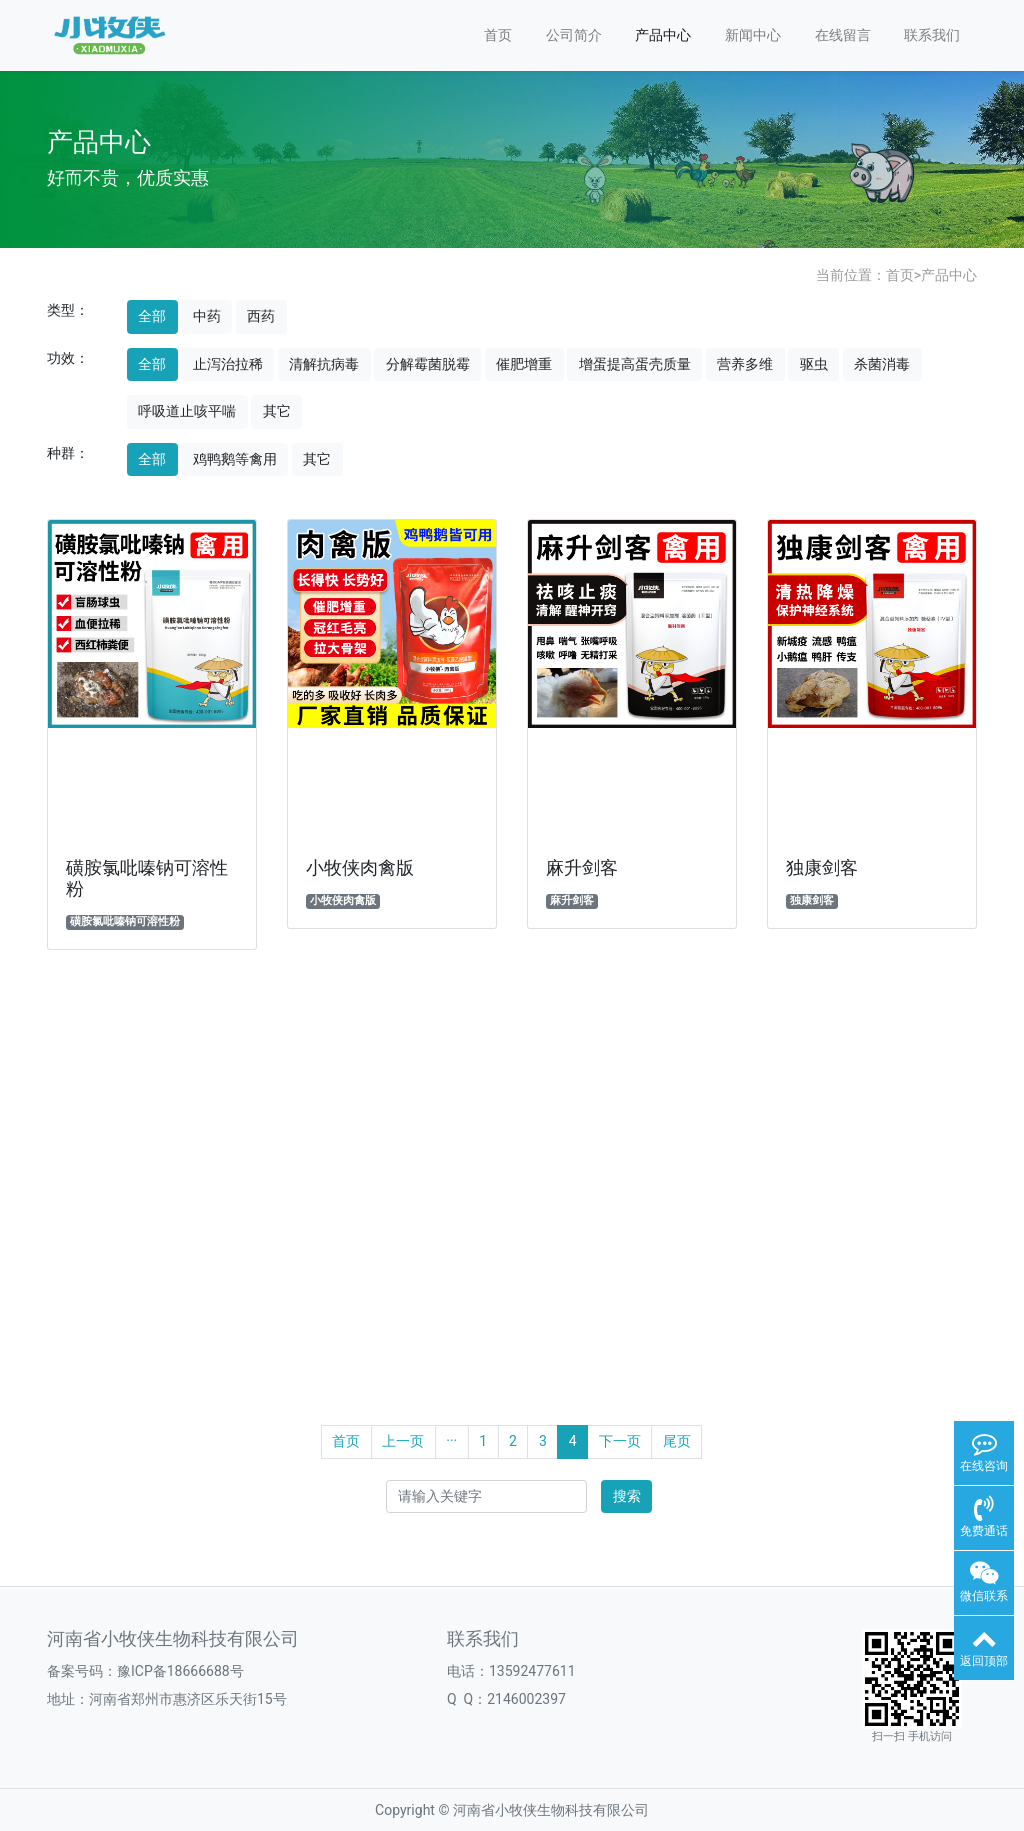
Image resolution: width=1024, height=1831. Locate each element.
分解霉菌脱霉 (428, 364)
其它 (277, 411)
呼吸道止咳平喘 (187, 411)
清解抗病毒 (324, 364)
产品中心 (663, 35)
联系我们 (932, 35)
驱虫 (814, 364)
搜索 (627, 1496)
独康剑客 (822, 868)
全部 (152, 316)
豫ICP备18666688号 (180, 1671)
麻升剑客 (582, 868)
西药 (261, 316)
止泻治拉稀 (228, 364)
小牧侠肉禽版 (360, 868)
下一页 (620, 1441)
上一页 (403, 1441)
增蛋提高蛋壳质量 (635, 364)
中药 (207, 316)
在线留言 (843, 35)
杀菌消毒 (882, 364)
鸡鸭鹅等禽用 (235, 459)
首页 (498, 35)
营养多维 (745, 364)
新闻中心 (753, 35)
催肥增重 (524, 364)
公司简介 (574, 35)
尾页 (677, 1441)
